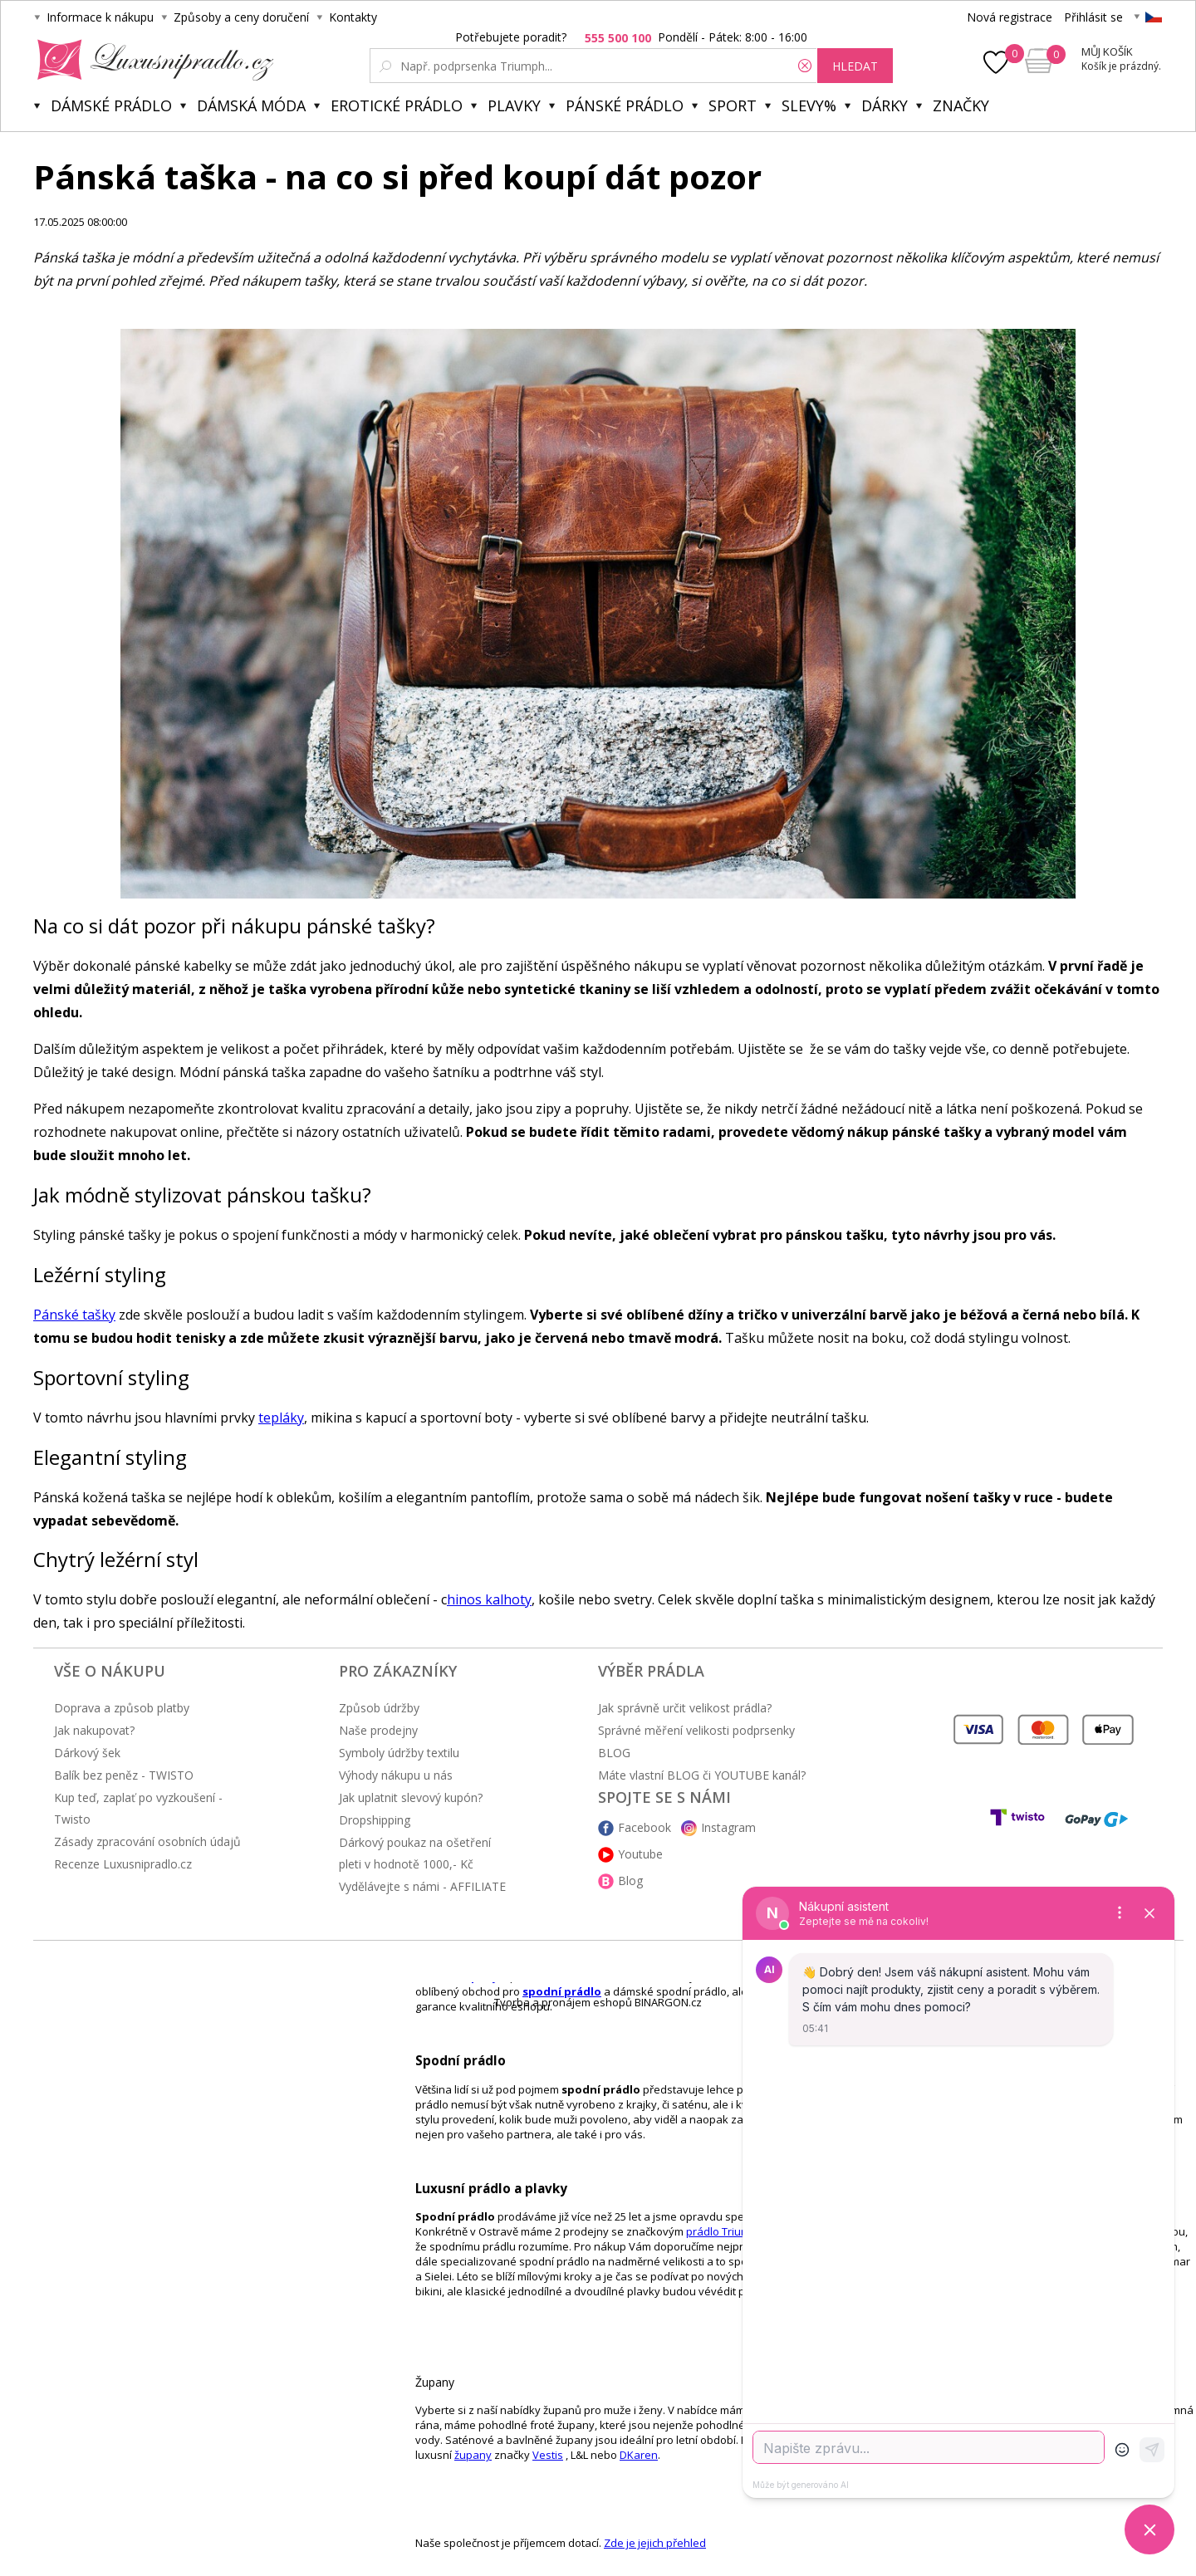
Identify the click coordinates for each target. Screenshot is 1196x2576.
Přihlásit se (1093, 17)
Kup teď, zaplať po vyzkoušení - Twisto (138, 1808)
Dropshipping (374, 1820)
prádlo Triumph (724, 2231)
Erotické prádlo (397, 105)
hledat (855, 66)
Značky (961, 105)
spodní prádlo (561, 1991)
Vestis (547, 2454)
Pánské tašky (74, 1314)
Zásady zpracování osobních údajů (147, 1841)
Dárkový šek (87, 1753)
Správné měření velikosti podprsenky (696, 1730)
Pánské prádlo (625, 105)
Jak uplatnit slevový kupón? (411, 1797)
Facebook (644, 1827)
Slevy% (809, 105)
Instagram (728, 1827)
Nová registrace (1009, 17)
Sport (732, 105)
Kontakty (353, 17)
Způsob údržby (379, 1708)
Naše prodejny (378, 1730)
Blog (630, 1880)
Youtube (640, 1854)
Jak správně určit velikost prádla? (685, 1708)
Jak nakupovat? (94, 1730)
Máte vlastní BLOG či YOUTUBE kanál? (702, 1775)
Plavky (514, 105)
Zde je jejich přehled (655, 2542)
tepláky (281, 1417)
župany (473, 2454)
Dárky (884, 105)
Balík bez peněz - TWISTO (124, 1775)
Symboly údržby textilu (399, 1753)
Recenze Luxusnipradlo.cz (123, 1864)
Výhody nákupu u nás (396, 1775)
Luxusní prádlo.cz (150, 60)
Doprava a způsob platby (121, 1708)
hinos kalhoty (489, 1599)
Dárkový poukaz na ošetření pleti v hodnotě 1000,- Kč (415, 1853)
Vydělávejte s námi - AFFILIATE (422, 1886)
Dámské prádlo (111, 105)
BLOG (614, 1753)
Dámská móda (251, 105)
